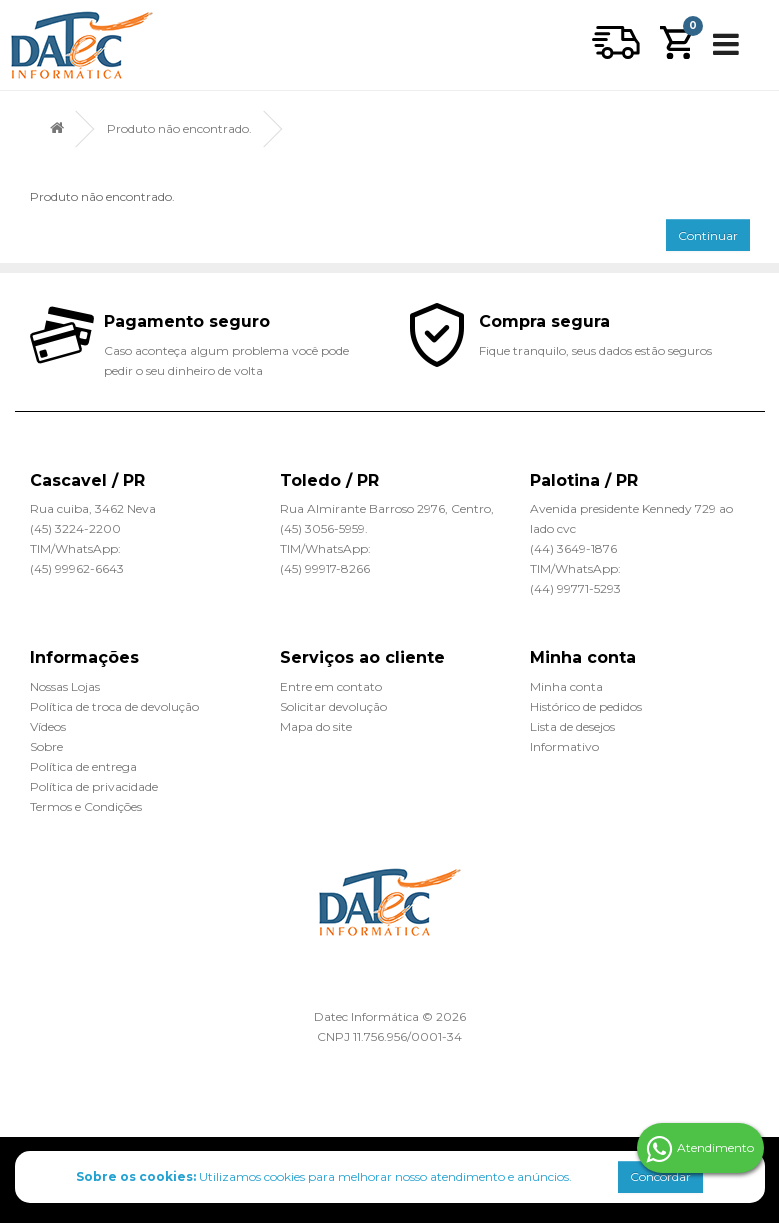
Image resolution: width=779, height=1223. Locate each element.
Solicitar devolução (333, 706)
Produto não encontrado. (179, 128)
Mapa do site (316, 726)
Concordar (660, 1176)
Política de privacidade (94, 786)
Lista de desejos (572, 726)
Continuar (708, 235)
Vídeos (48, 726)
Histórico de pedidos (586, 706)
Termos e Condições (86, 806)
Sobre (46, 746)
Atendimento (700, 1149)
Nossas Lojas (65, 686)
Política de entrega (83, 766)
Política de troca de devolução (114, 706)
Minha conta (566, 686)
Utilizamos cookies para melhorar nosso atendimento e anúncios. (324, 1176)
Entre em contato (331, 686)
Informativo (564, 746)
